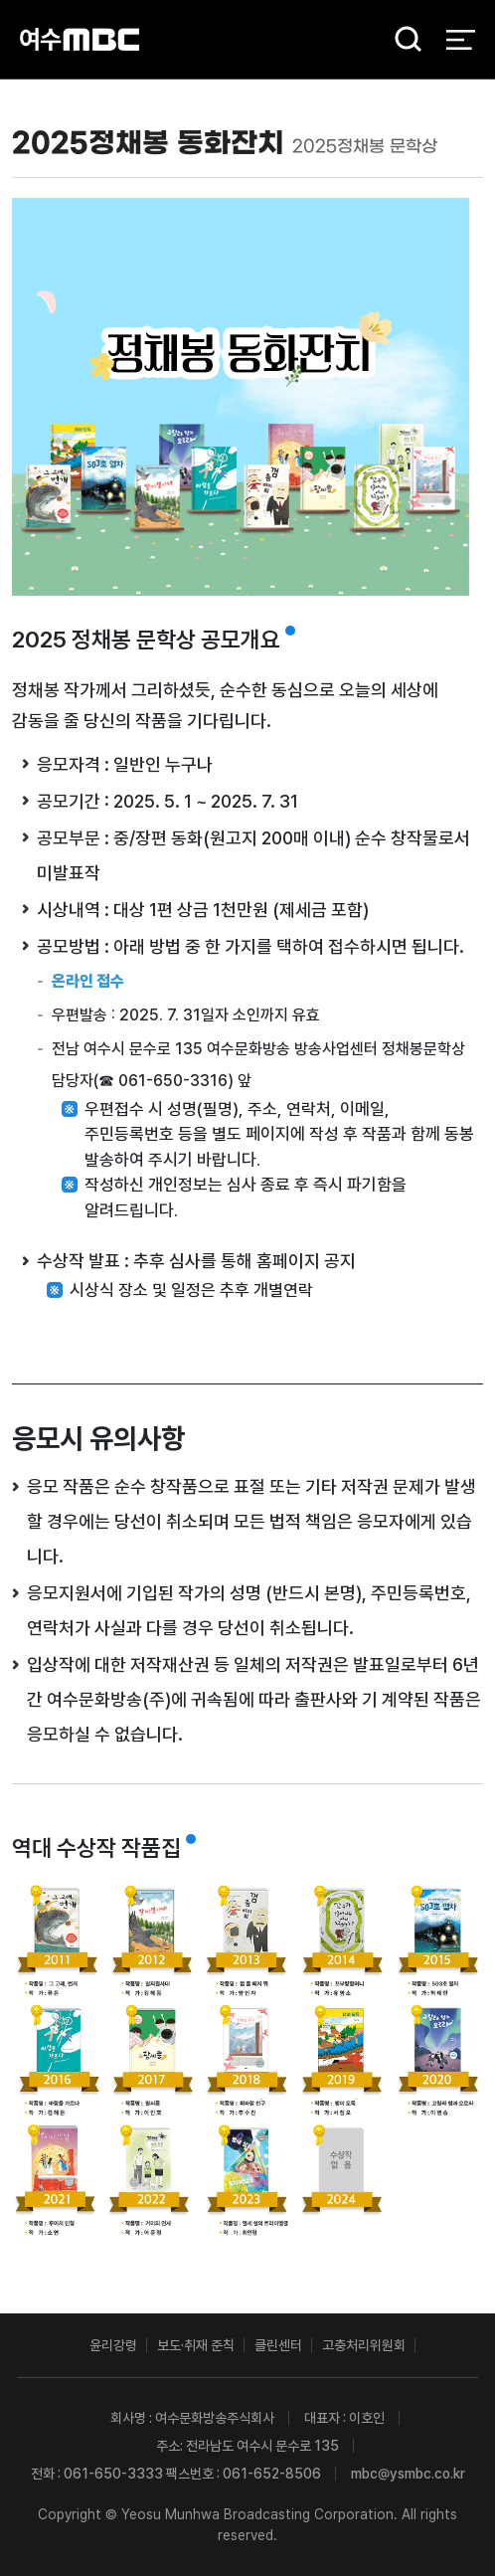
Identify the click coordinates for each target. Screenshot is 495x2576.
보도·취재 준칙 (196, 2345)
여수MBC (79, 39)
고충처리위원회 (364, 2345)
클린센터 (278, 2345)
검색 (402, 40)
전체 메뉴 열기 (460, 40)
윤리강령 (113, 2345)
